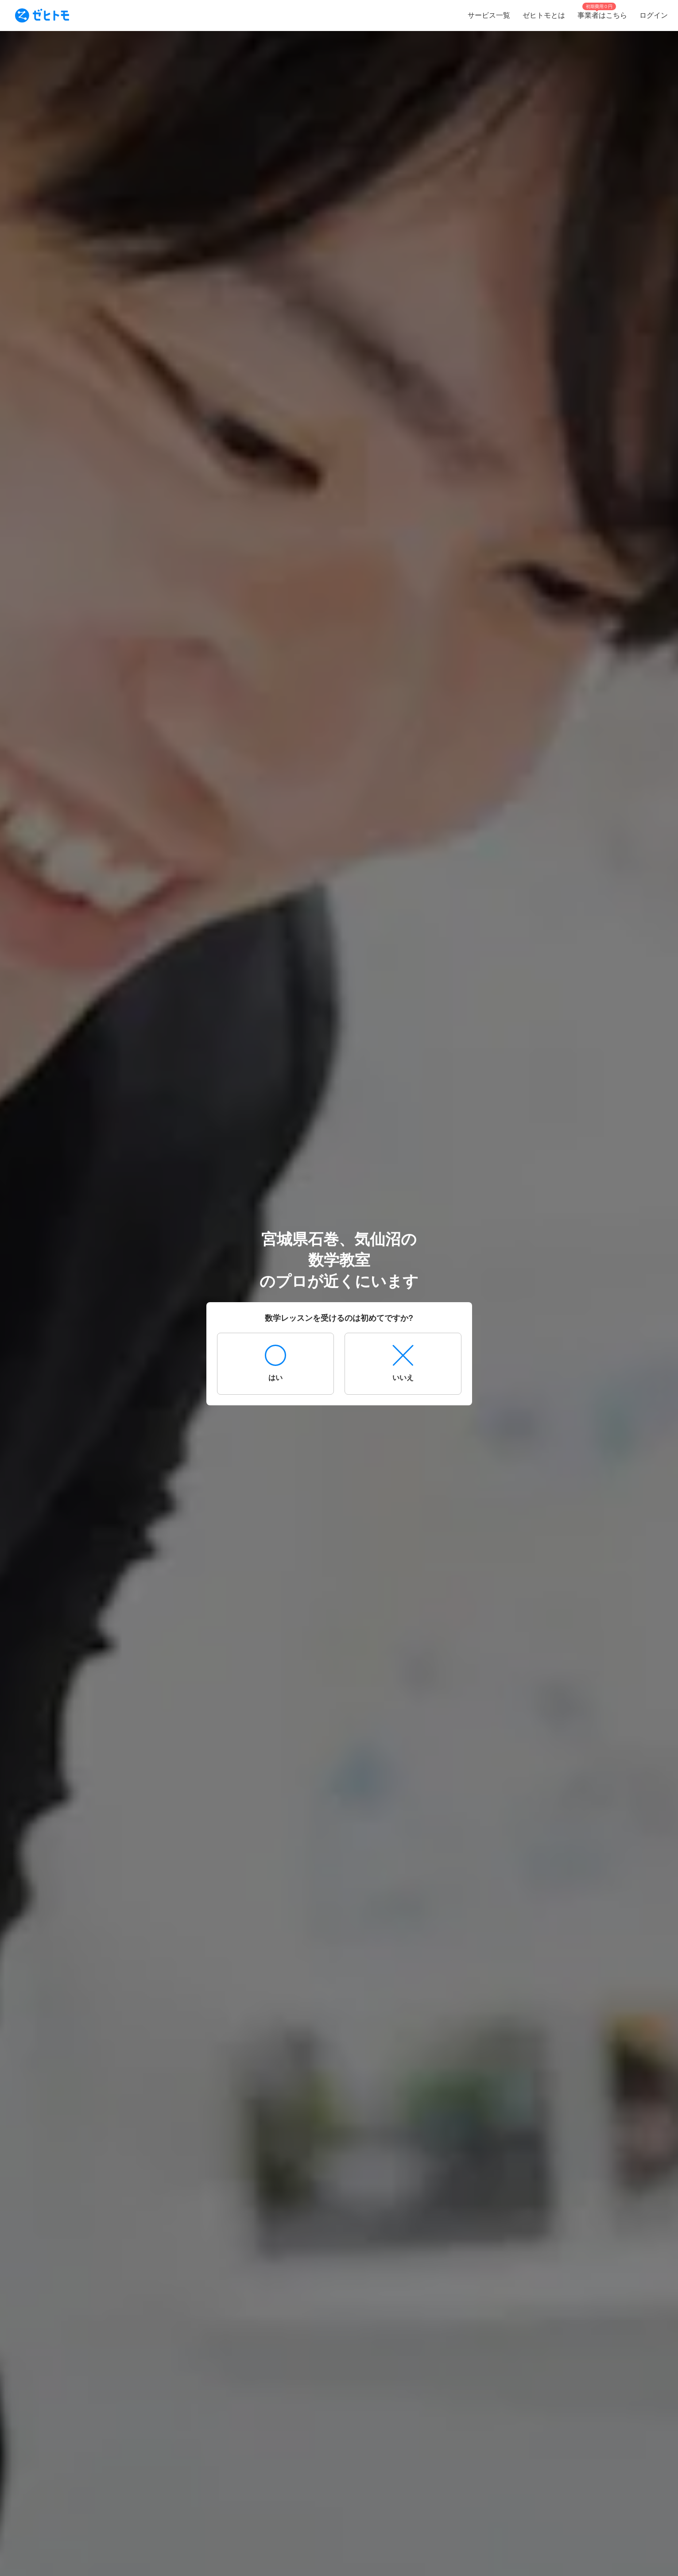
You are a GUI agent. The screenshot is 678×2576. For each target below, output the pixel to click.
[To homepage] (42, 15)
